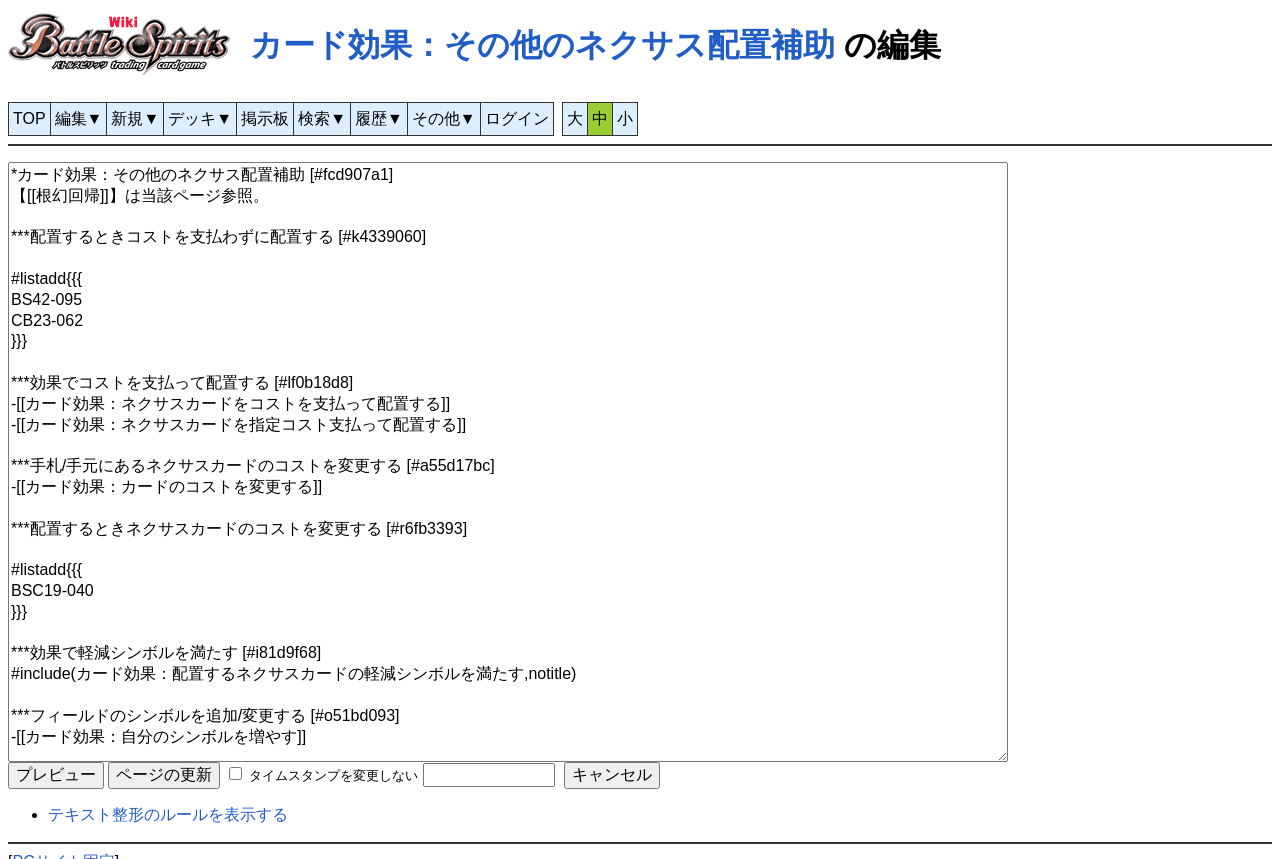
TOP (29, 118)
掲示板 (265, 118)
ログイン (517, 118)
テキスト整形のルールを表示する (168, 814)
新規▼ (135, 118)
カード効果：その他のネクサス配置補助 (542, 45)
